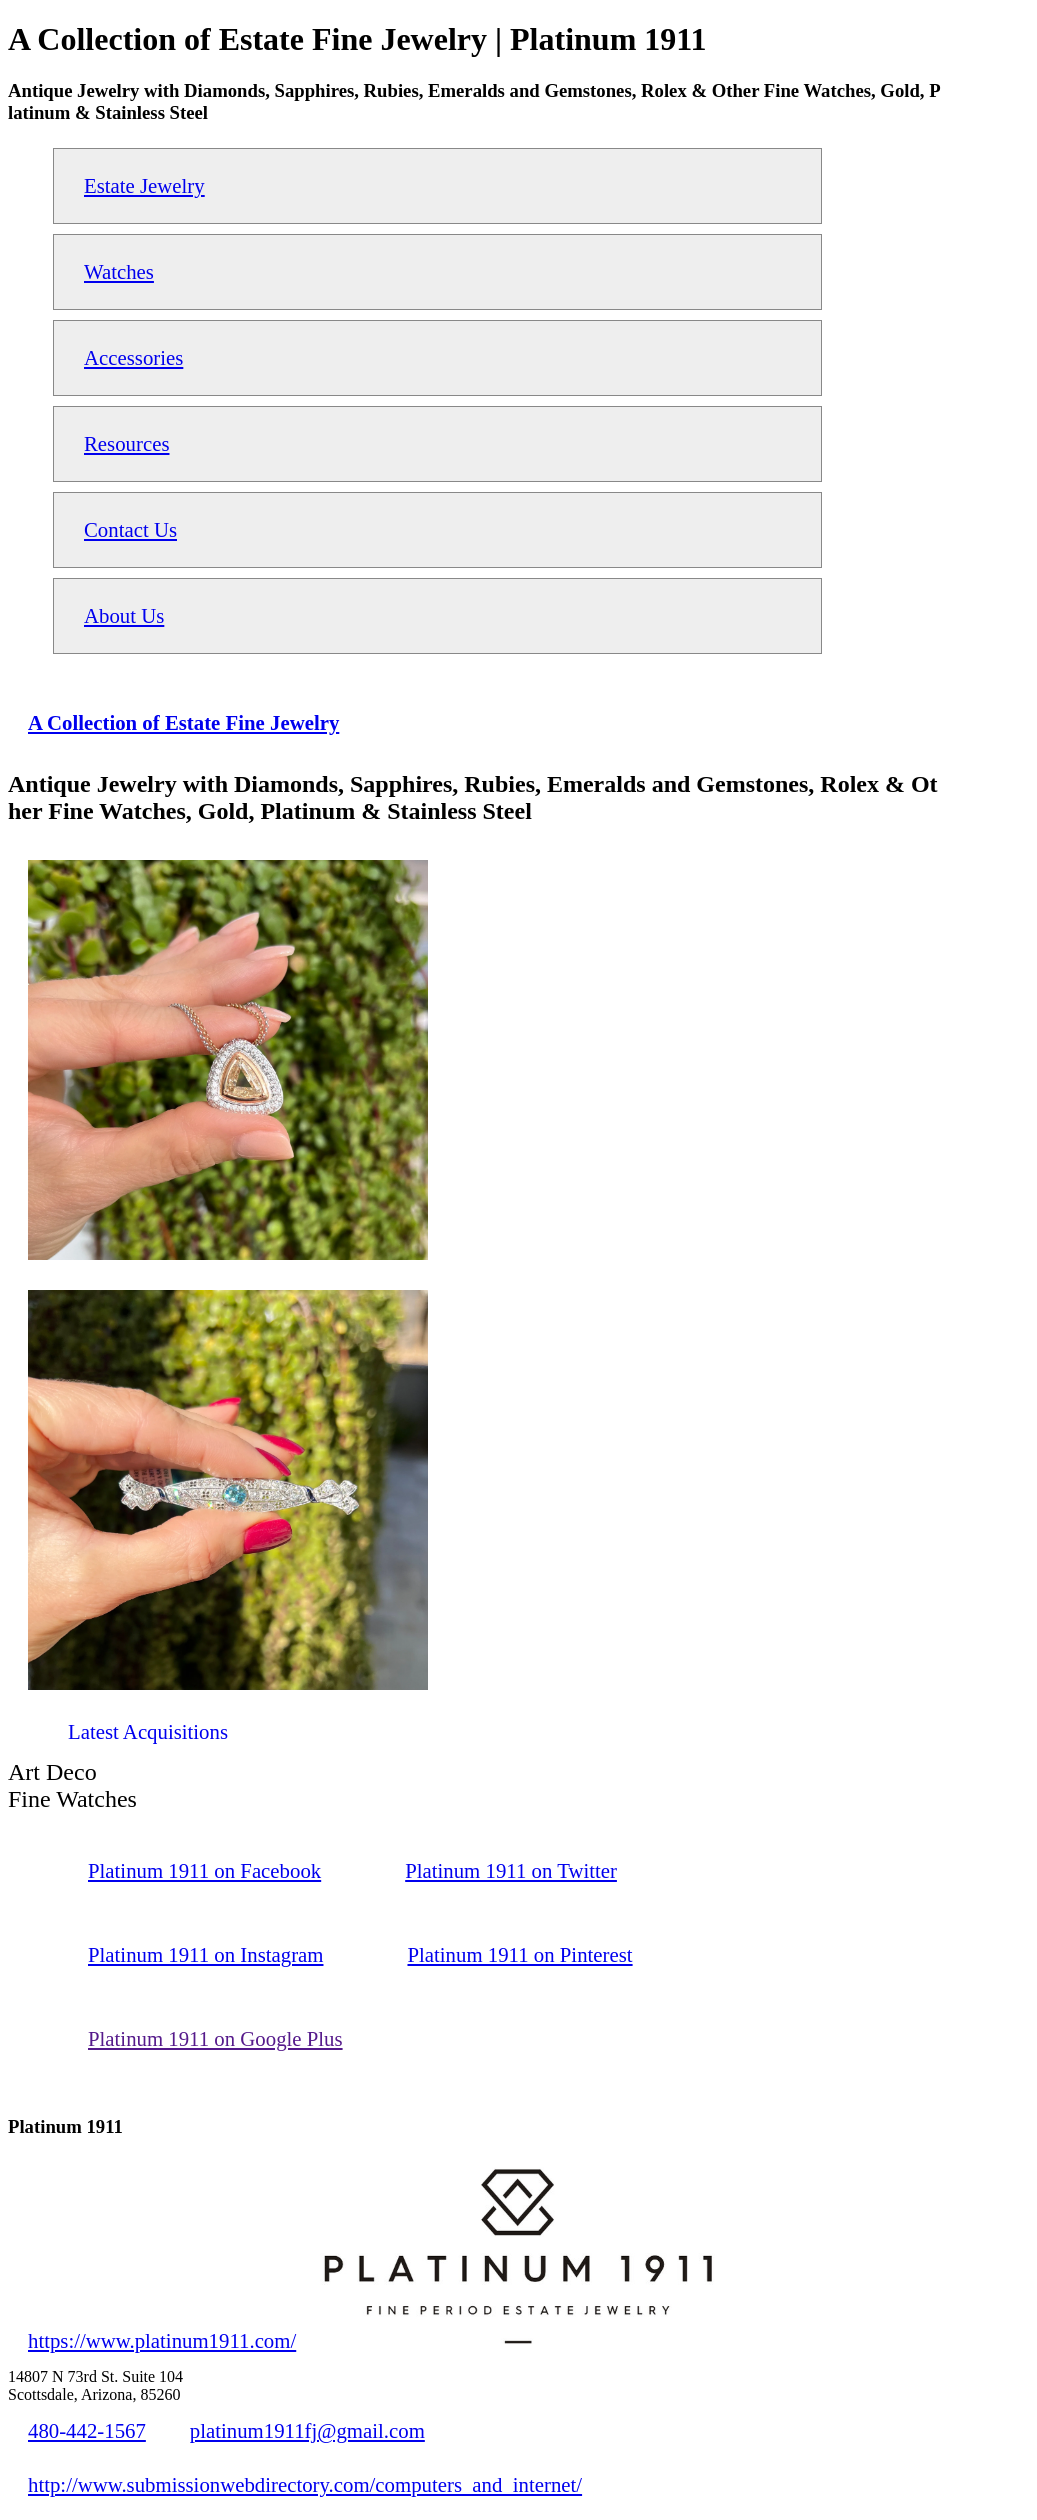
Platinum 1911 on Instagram (205, 1954)
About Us (124, 615)
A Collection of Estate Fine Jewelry (183, 722)
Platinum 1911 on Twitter (511, 1870)
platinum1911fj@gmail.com (307, 2430)
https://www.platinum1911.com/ (162, 2340)
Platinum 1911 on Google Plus (215, 2038)
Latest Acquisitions (148, 1731)
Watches (119, 271)
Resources (126, 443)
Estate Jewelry (144, 185)
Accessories (133, 357)
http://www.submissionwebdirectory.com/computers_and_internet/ (305, 2484)
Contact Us (130, 529)
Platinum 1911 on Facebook (204, 1870)
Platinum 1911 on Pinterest (519, 1954)
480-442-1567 (87, 2430)
